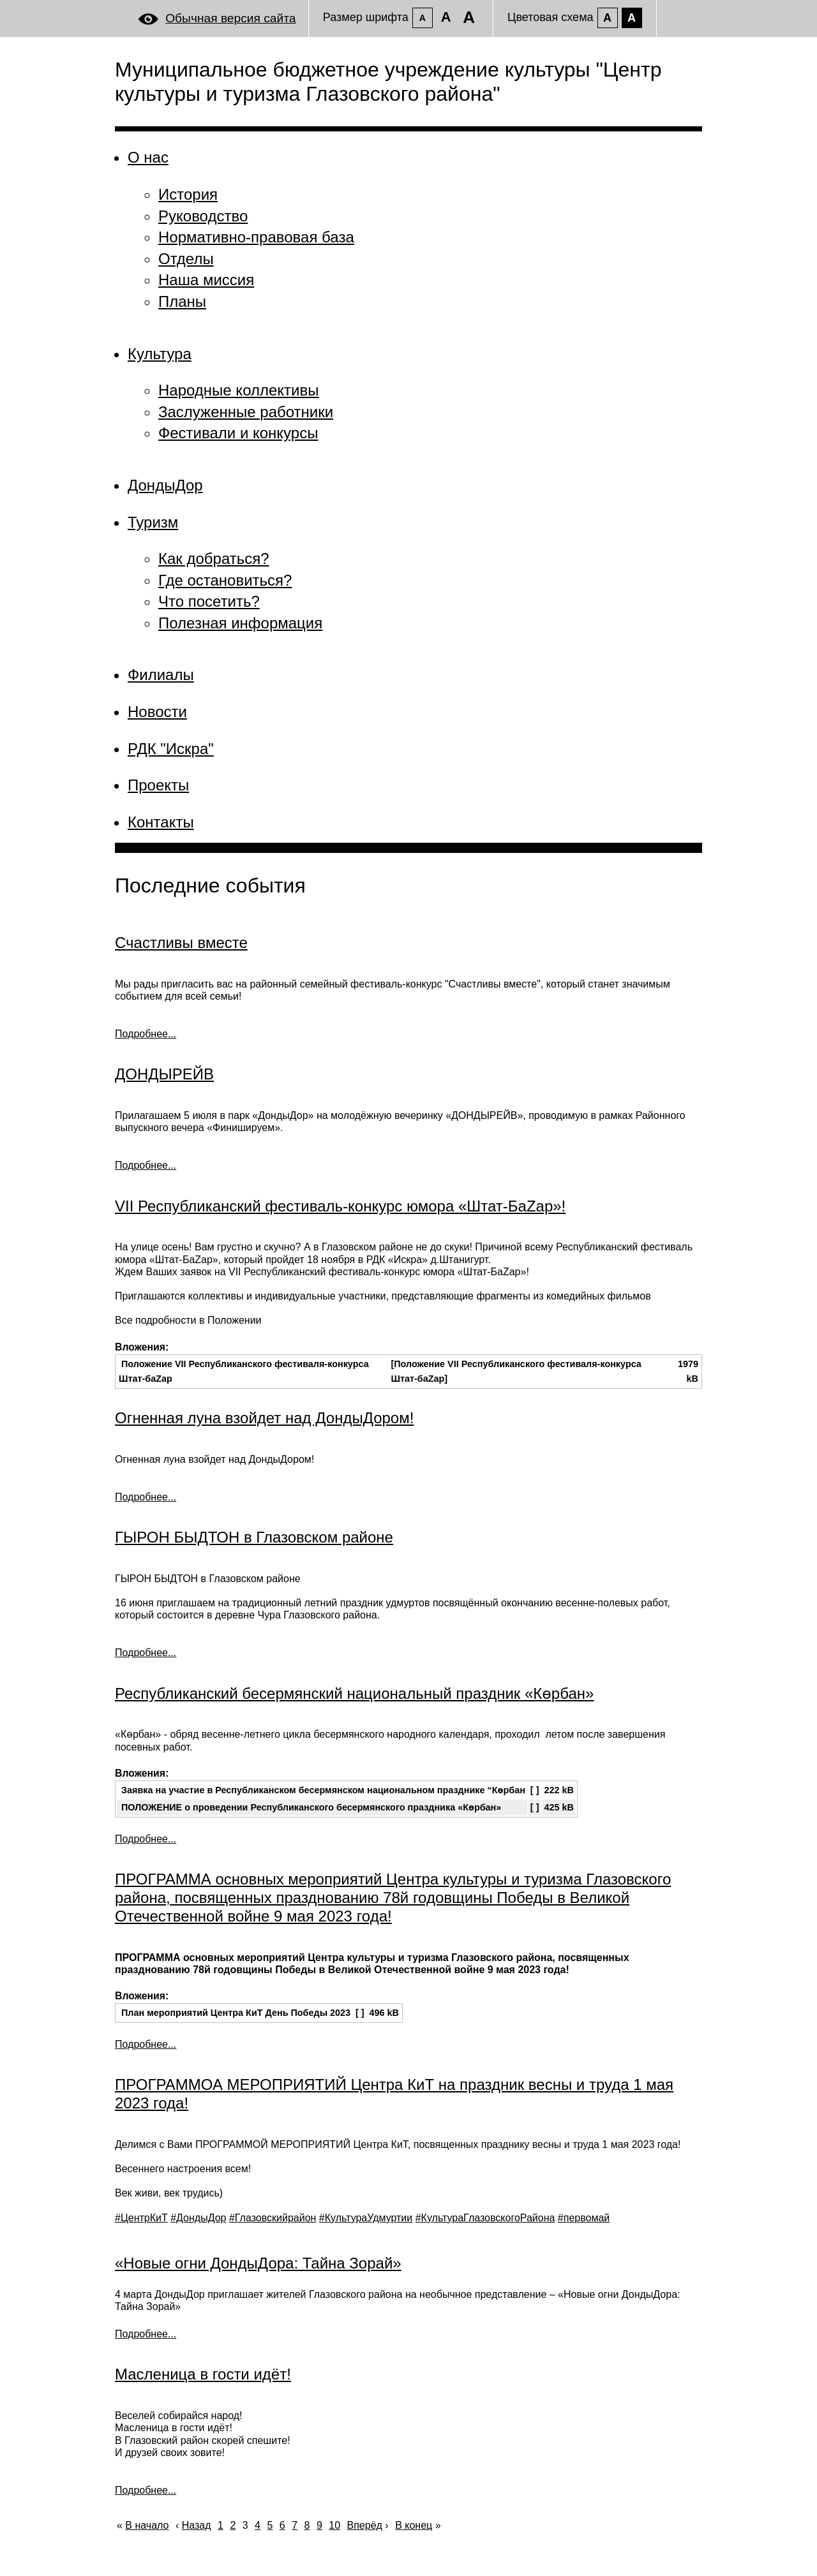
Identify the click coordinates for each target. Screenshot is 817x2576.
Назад (196, 2525)
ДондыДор (165, 485)
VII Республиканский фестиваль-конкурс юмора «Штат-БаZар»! (340, 1206)
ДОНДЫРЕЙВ (164, 1074)
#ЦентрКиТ (141, 2217)
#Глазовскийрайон (272, 2217)
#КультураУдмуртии (365, 2217)
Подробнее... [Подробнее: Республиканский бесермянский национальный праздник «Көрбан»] (145, 1838)
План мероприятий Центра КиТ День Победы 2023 (235, 2013)
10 (334, 2525)
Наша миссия (206, 279)
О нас (148, 157)
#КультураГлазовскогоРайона (485, 2217)
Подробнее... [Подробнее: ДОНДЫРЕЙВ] (145, 1165)
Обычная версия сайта (230, 18)
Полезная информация (240, 623)
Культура (159, 353)
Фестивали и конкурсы (238, 432)
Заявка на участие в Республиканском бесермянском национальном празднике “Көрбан (323, 1790)
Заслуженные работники (245, 411)
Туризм (153, 522)
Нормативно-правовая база (256, 237)
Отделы (186, 258)
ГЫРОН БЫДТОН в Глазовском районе (254, 1537)
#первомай (584, 2217)
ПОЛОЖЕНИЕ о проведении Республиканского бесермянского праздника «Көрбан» (311, 1807)
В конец (413, 2525)
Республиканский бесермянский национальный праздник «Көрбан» (354, 1693)
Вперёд (364, 2525)
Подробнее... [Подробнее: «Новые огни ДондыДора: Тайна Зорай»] (145, 2333)
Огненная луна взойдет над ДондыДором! (264, 1417)
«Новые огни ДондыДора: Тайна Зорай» (258, 2263)
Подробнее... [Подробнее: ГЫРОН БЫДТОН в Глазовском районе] (145, 1652)
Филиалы (161, 674)
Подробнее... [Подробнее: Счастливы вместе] (145, 1033)
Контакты (161, 822)
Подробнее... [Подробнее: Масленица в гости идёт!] (145, 2490)
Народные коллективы (238, 390)
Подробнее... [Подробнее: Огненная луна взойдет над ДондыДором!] (145, 1497)
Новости (157, 711)
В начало (147, 2525)
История (188, 194)
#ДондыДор (198, 2217)
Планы (182, 301)
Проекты (158, 785)
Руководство (203, 216)
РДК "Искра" (171, 748)
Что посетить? (209, 601)
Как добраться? (213, 558)
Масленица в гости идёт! (203, 2374)
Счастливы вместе (181, 942)
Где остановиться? (225, 580)
